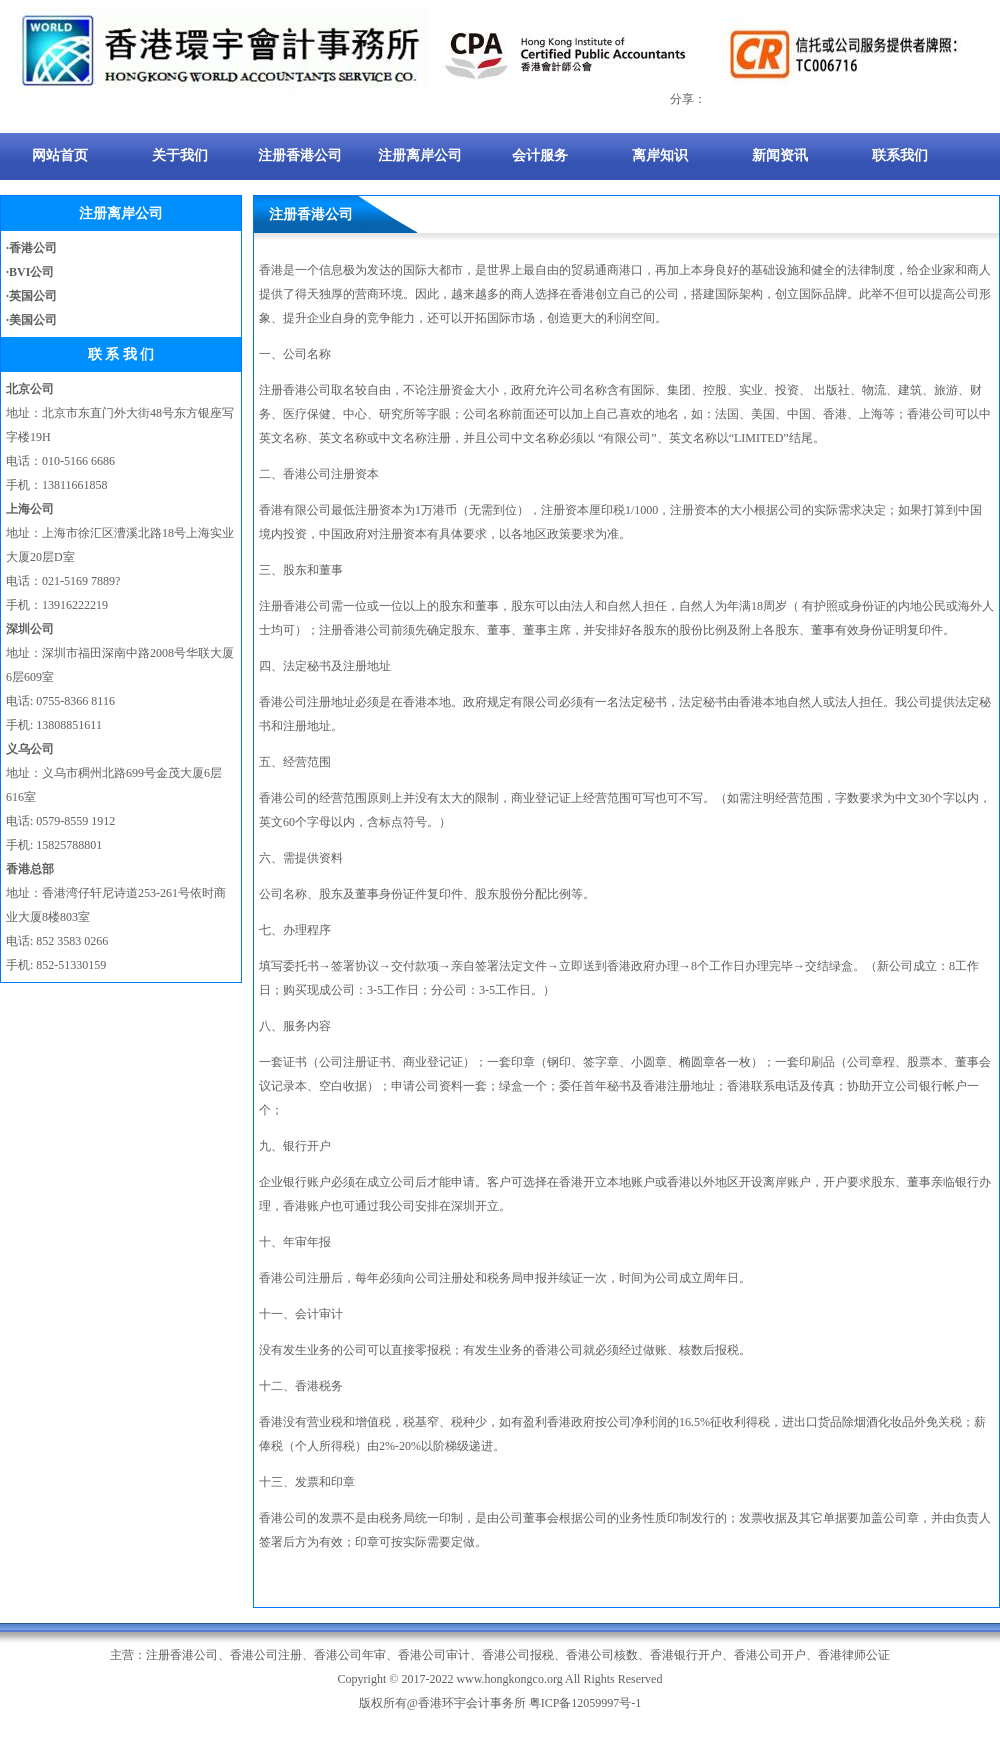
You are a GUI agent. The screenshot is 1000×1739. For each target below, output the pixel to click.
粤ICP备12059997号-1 (585, 1703)
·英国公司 (31, 296)
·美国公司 (31, 320)
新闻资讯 (780, 155)
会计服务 (540, 155)
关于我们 (180, 155)
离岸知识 (660, 155)
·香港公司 (31, 248)
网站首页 (60, 155)
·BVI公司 (30, 272)
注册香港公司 (300, 155)
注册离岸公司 (420, 155)
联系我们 (900, 155)
